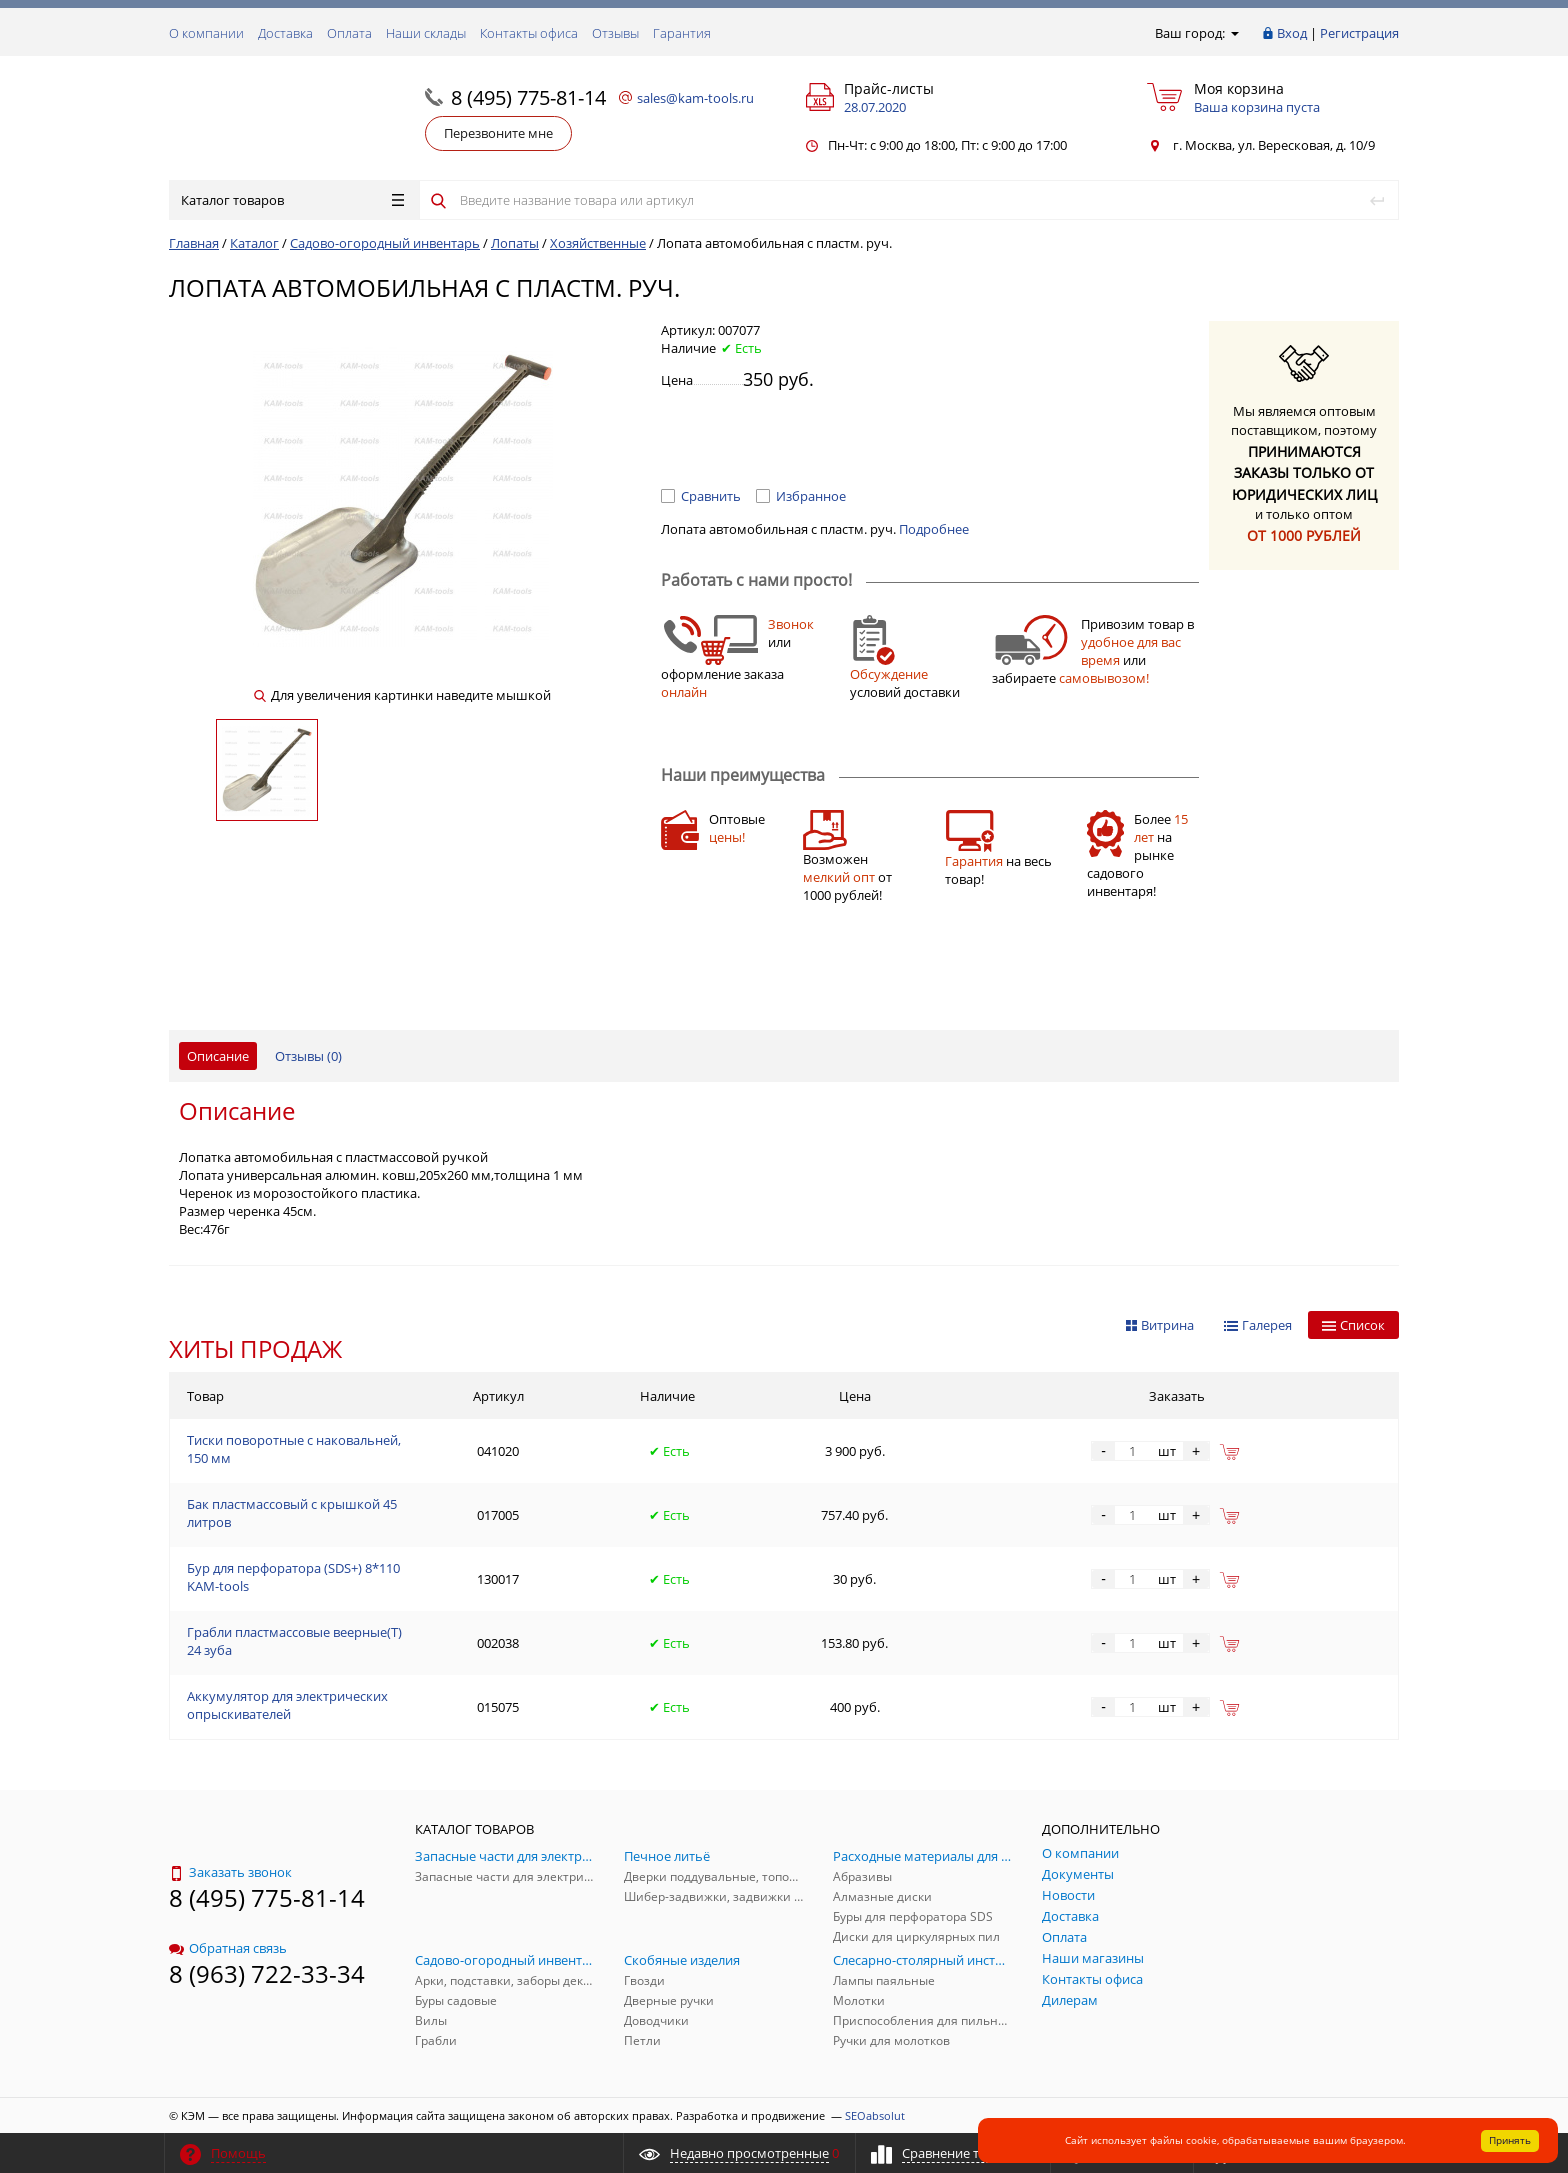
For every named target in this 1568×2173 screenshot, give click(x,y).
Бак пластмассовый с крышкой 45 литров (292, 1513)
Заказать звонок (230, 1872)
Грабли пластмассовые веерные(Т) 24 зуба (294, 1641)
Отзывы (615, 33)
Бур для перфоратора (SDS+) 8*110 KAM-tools (293, 1577)
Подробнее (934, 529)
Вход (1292, 33)
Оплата (349, 33)
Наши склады (426, 33)
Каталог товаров (292, 200)
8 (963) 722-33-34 (267, 1973)
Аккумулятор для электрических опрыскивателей (287, 1705)
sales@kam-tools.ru (695, 98)
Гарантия (682, 33)
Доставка (285, 33)
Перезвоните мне (498, 133)
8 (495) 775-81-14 (528, 97)
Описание (218, 1056)
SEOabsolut (875, 2115)
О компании (206, 33)
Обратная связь (228, 1948)
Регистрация (1359, 33)
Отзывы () (308, 1056)
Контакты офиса (529, 33)
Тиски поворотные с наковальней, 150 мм (294, 1449)
